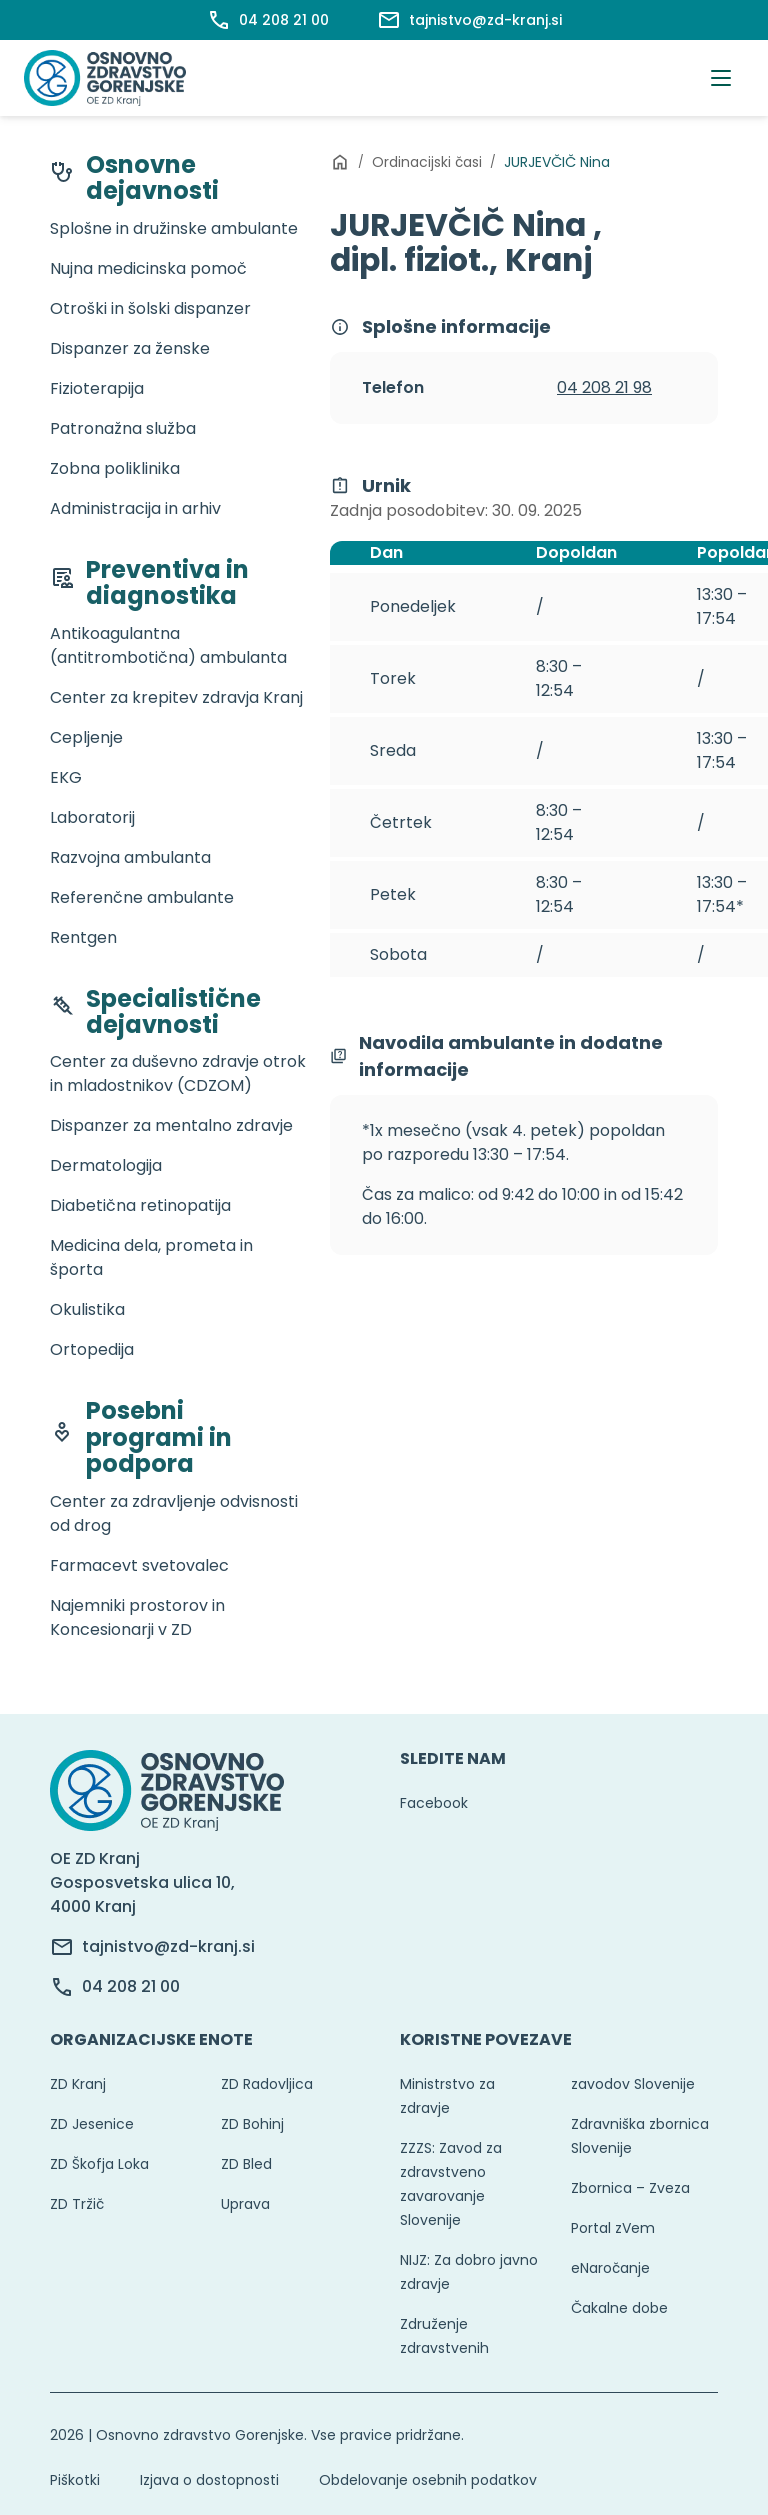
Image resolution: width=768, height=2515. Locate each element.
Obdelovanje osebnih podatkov (428, 2480)
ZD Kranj (78, 2084)
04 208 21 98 (604, 387)
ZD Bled (246, 2164)
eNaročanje (610, 2268)
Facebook (434, 1803)
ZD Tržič (77, 2204)
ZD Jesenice (92, 2124)
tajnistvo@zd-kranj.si (168, 1946)
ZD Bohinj (252, 2124)
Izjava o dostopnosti (209, 2480)
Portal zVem (613, 2228)
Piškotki (75, 2480)
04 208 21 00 (131, 1986)
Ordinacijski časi (427, 162)
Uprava (245, 2204)
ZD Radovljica (267, 2084)
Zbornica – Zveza (630, 2188)
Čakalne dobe (619, 2308)
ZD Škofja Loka (99, 2164)
